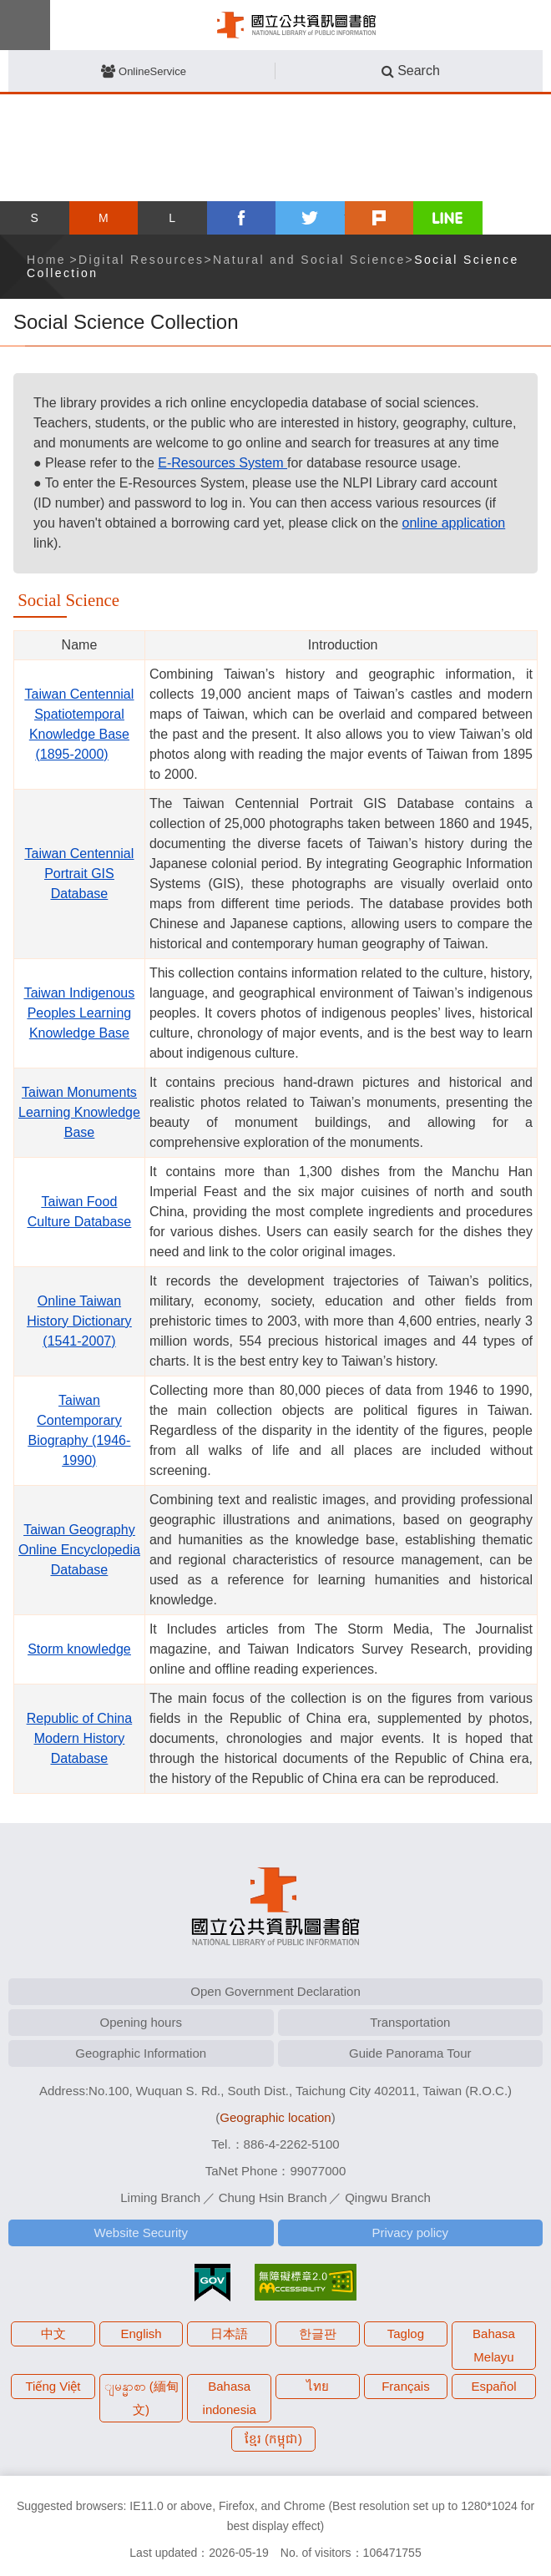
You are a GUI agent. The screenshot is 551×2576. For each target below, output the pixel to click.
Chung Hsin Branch (273, 2197)
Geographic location (275, 2117)
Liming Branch (160, 2197)
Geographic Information (140, 2053)
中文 (53, 2333)
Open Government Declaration (275, 1991)
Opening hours (141, 2022)
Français (406, 2386)
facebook (241, 218)
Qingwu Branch (388, 2197)
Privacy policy (410, 2232)
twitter (310, 218)
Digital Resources (141, 259)
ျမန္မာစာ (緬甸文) (141, 2398)
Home (46, 259)
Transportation (410, 2022)
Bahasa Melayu (494, 2345)
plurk (379, 218)
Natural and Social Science (309, 259)
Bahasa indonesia (229, 2398)
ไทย (317, 2386)
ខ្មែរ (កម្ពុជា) (273, 2439)
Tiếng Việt (53, 2386)
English (141, 2333)
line (448, 218)
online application (454, 523)
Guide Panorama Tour (410, 2053)
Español (493, 2386)
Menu (25, 25)
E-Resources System (222, 463)
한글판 (317, 2333)
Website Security (141, 2232)
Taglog (405, 2333)
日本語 (229, 2333)
